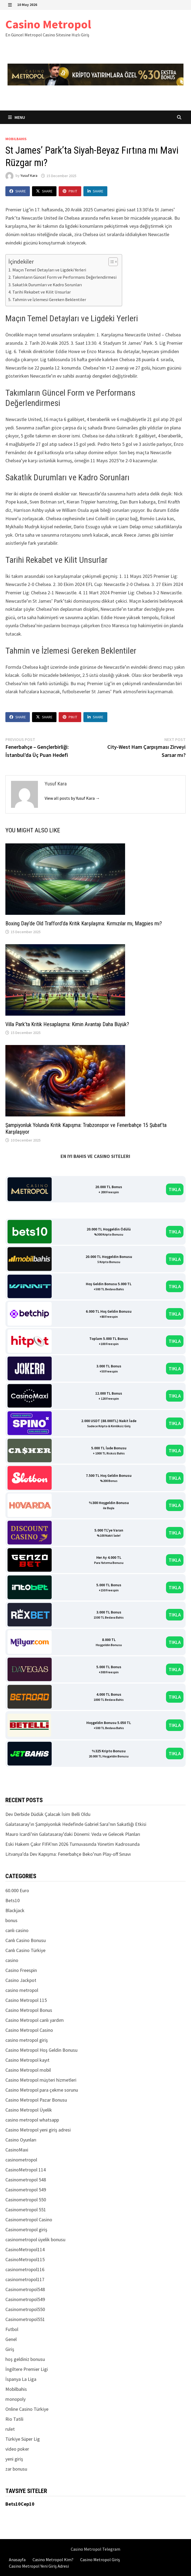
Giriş (9, 2349)
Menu (16, 117)
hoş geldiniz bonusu (25, 2359)
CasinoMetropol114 (25, 2249)
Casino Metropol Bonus (28, 2010)
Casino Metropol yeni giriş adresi (38, 2130)
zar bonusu (16, 2469)
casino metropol (21, 1990)
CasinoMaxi (16, 2150)
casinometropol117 (24, 2279)
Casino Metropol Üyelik (28, 2110)
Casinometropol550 (25, 2309)
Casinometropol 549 (25, 2190)
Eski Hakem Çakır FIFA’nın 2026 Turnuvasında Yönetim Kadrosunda (72, 1844)
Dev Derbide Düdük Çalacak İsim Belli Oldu (47, 1814)
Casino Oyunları (20, 2140)
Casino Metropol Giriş (100, 2559)
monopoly (15, 2399)
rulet (10, 2429)
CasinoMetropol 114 (25, 2170)
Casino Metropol (48, 24)
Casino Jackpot (20, 1980)
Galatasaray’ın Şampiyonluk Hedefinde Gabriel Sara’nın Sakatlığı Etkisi (75, 1824)
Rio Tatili (14, 2419)
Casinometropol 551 (25, 2209)
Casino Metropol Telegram (95, 2549)
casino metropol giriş (26, 2040)
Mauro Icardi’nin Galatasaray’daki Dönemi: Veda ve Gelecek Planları (72, 1834)
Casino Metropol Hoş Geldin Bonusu (41, 2050)
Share (17, 191)
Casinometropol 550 (25, 2199)
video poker (17, 2449)
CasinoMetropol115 (25, 2259)
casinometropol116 (24, 2269)
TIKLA (175, 1189)
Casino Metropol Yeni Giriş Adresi (39, 2566)
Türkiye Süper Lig (22, 2439)
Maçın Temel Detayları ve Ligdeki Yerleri (49, 270)
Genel (11, 2339)
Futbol (11, 2329)
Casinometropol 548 (25, 2180)
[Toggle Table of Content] (110, 261)
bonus (11, 1920)
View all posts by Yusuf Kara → (72, 798)
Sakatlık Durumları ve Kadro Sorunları (47, 284)
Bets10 (12, 1900)
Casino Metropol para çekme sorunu (41, 2090)
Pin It (70, 191)
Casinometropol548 (25, 2289)
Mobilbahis (16, 138)
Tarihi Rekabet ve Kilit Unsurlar (41, 292)
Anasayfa (17, 2559)
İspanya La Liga (20, 2379)
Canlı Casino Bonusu (25, 1940)
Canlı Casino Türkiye (25, 1950)
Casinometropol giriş (26, 2229)
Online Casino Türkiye (26, 2409)
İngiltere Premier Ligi (26, 2369)
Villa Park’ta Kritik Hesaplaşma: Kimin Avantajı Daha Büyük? (67, 1024)
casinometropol (21, 2160)
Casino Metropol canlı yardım (34, 2020)
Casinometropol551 (25, 2319)
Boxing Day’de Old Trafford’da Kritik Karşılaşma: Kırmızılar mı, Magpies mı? (83, 923)
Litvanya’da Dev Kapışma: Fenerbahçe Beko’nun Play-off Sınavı (68, 1854)
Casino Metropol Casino (29, 2030)
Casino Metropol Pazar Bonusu (36, 2100)
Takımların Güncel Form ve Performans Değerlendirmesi (64, 277)
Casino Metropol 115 (26, 2000)
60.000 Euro (17, 1890)
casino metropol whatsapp (32, 2120)
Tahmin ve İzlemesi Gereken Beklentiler (49, 299)
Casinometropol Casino (28, 2219)
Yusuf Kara (28, 175)
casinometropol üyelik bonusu (35, 2239)
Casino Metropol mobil (28, 2070)
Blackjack (14, 1910)
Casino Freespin (21, 1970)
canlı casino (17, 1930)
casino (11, 1960)
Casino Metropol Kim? (53, 2559)
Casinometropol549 (25, 2299)
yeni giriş (14, 2459)
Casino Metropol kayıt (27, 2060)
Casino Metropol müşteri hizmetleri (40, 2080)
